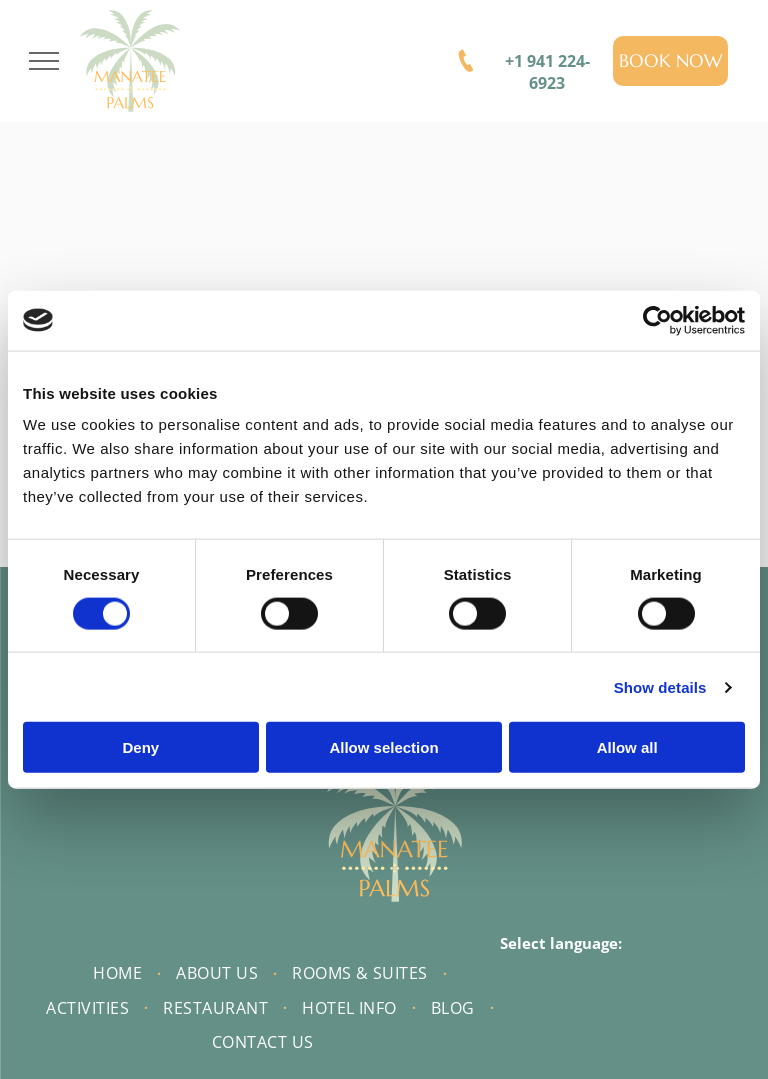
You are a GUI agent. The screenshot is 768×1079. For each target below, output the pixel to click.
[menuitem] (119, 973)
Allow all (627, 747)
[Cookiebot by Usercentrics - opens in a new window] (657, 320)
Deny (140, 747)
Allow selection (383, 747)
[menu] (44, 61)
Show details (660, 686)
